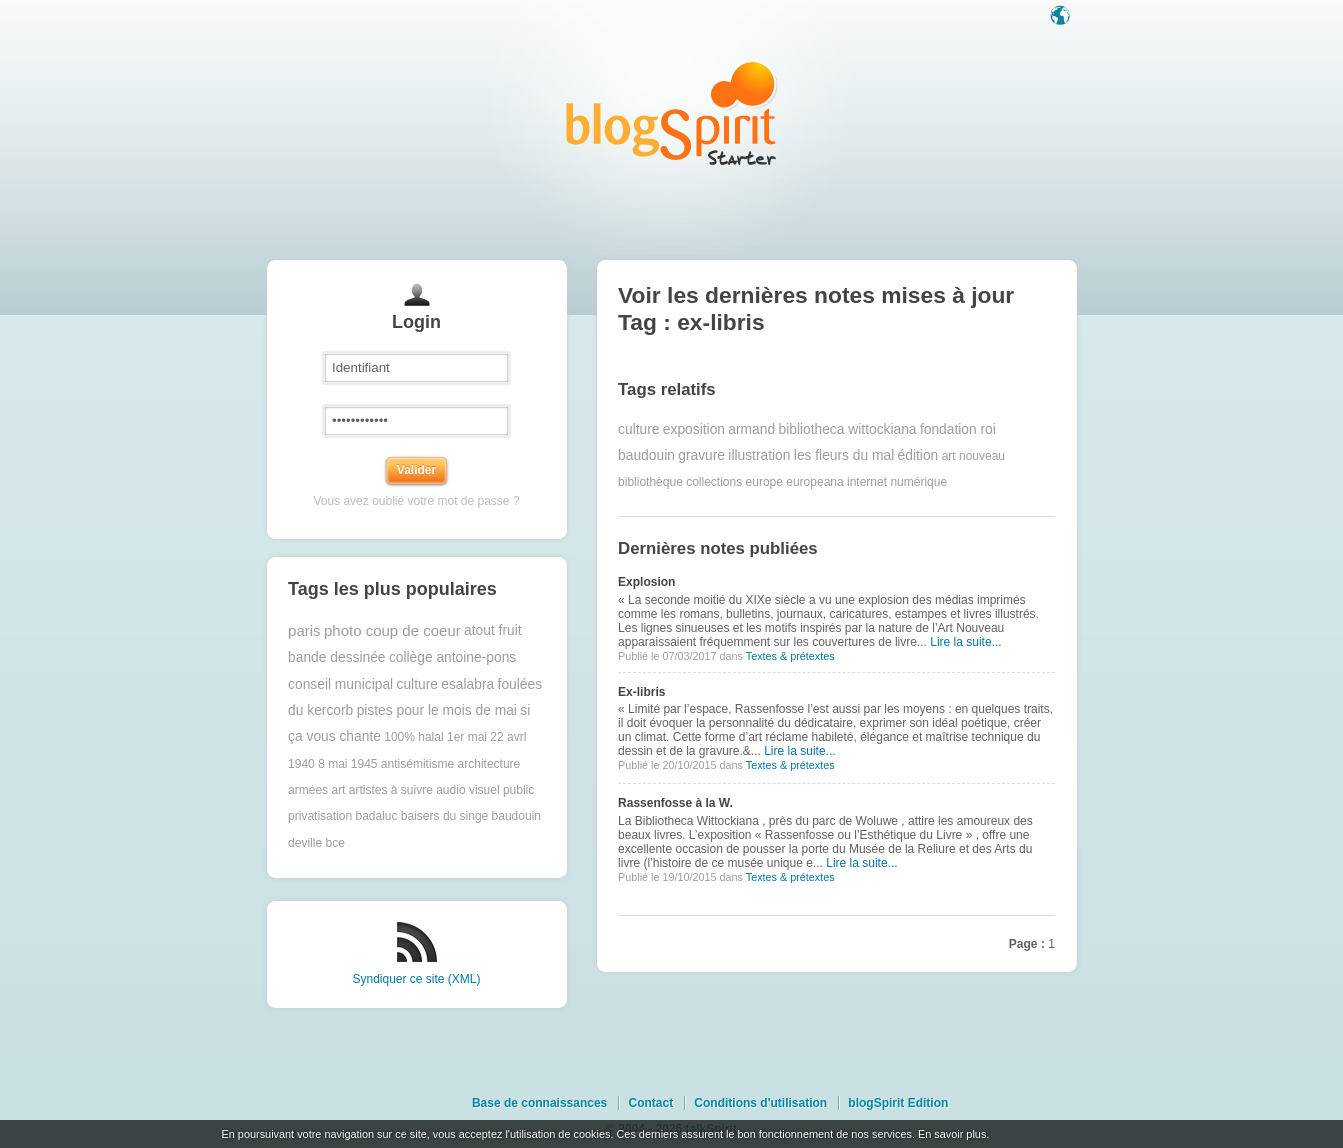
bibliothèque (650, 482)
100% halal (413, 737)
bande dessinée (336, 657)
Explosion (646, 582)
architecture (489, 764)
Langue (1062, 17)
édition (918, 455)
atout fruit (493, 630)
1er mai (467, 737)
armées (308, 790)
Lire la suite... (965, 642)
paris (304, 630)
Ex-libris (641, 692)
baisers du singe (444, 816)
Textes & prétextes (790, 656)
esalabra (467, 684)
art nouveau (973, 456)
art (338, 790)
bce (334, 843)
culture (417, 684)
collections (714, 482)
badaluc (376, 816)
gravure (701, 455)
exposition (694, 429)
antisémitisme (417, 764)
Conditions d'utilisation (760, 1103)
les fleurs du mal (844, 455)
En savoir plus (952, 1134)
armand (751, 429)
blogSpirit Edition (898, 1103)
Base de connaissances (539, 1103)
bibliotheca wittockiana (847, 429)
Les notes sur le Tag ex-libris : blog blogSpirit (672, 112)
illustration (759, 455)
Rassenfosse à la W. (675, 803)
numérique (918, 482)
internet (867, 482)
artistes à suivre (391, 790)
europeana (814, 482)
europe (764, 482)
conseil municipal (340, 684)
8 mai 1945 (347, 764)
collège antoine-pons (452, 657)
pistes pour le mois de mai (437, 710)
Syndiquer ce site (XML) (416, 979)
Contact (650, 1103)
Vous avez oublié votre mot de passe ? (416, 501)
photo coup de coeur (392, 630)
